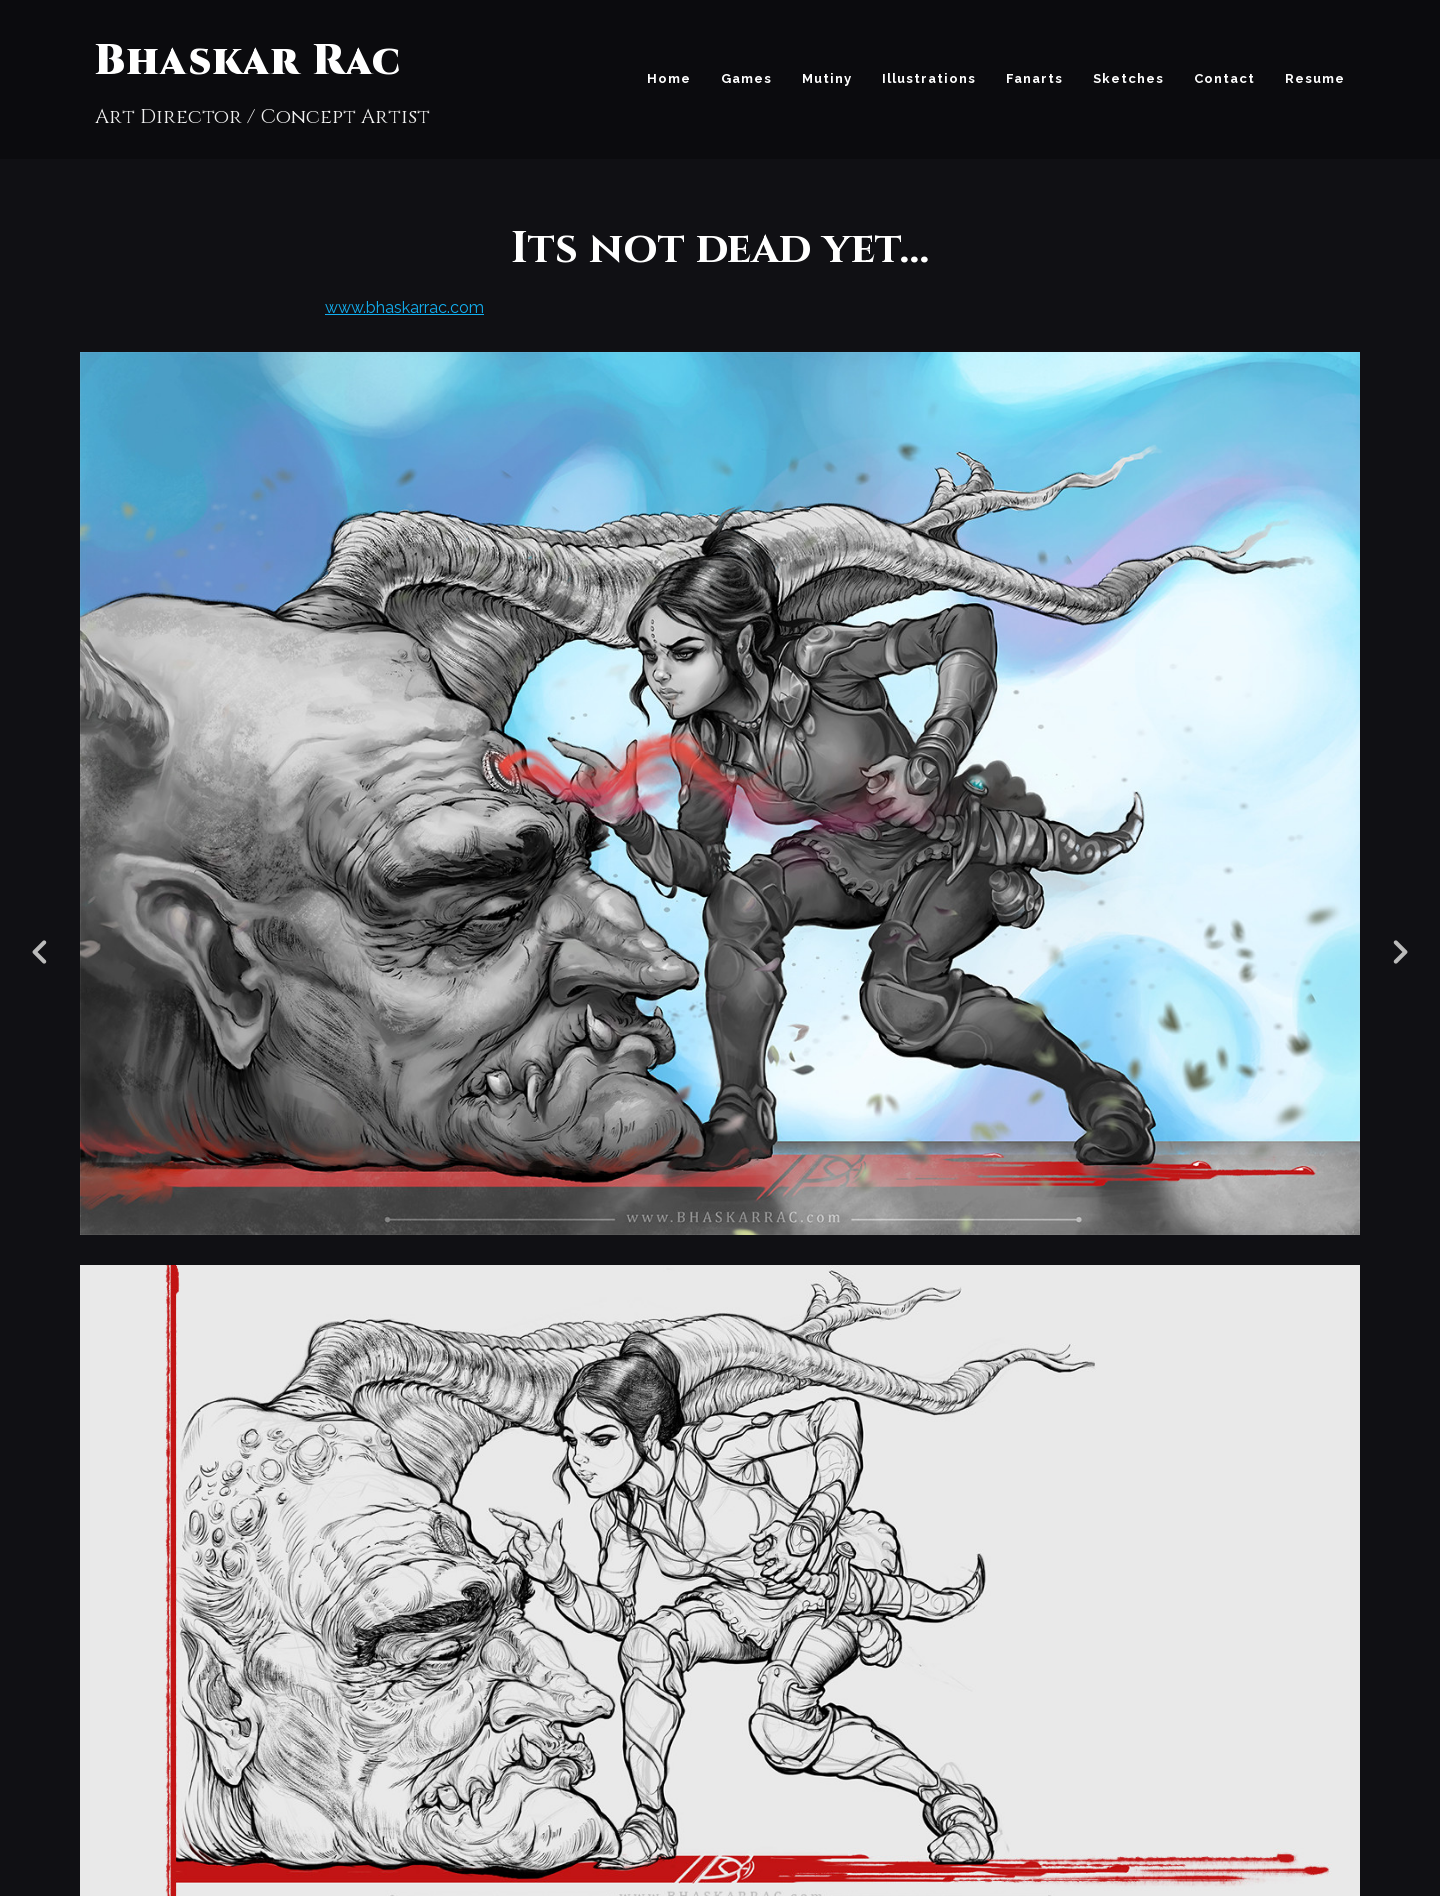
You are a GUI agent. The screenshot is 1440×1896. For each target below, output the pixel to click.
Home (669, 78)
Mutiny (827, 78)
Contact (1224, 78)
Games (746, 78)
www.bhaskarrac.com (404, 307)
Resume (1315, 78)
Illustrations (929, 78)
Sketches (1128, 78)
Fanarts (1034, 78)
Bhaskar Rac (248, 61)
